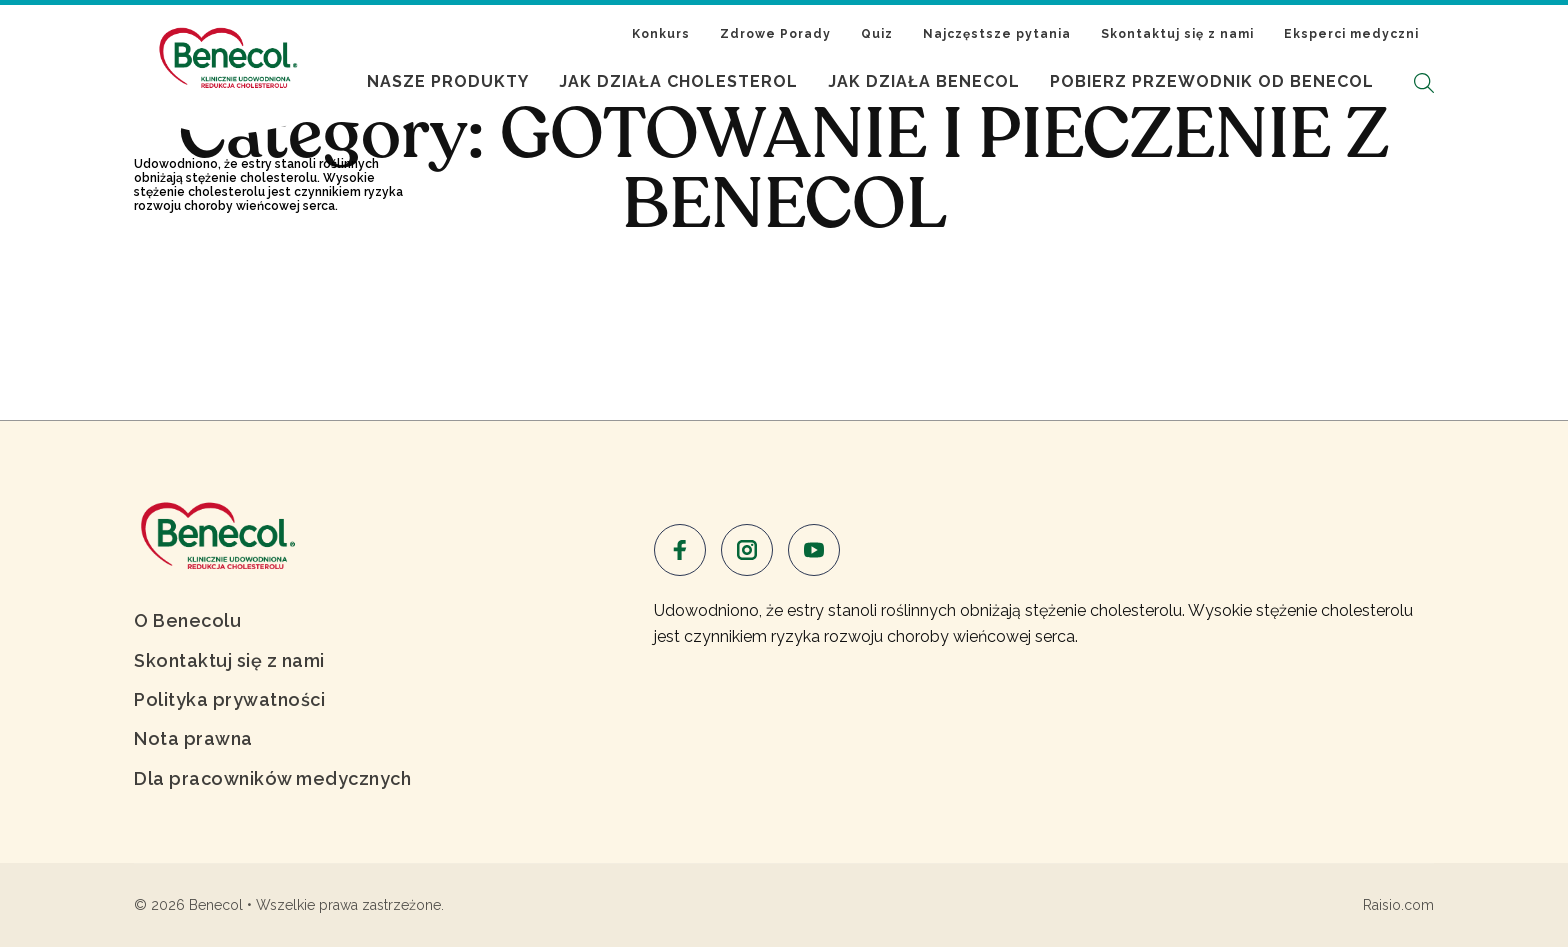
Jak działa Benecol (924, 81)
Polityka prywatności (229, 699)
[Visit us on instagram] (747, 550)
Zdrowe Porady (775, 34)
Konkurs (661, 34)
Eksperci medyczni (1351, 34)
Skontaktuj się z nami (1177, 34)
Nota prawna (193, 738)
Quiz (877, 34)
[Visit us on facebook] (680, 550)
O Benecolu (187, 620)
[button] (1424, 82)
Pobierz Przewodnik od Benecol (1212, 81)
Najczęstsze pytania (997, 34)
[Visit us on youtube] (814, 550)
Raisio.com (1398, 905)
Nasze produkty (448, 81)
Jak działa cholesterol (678, 81)
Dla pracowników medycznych (272, 778)
